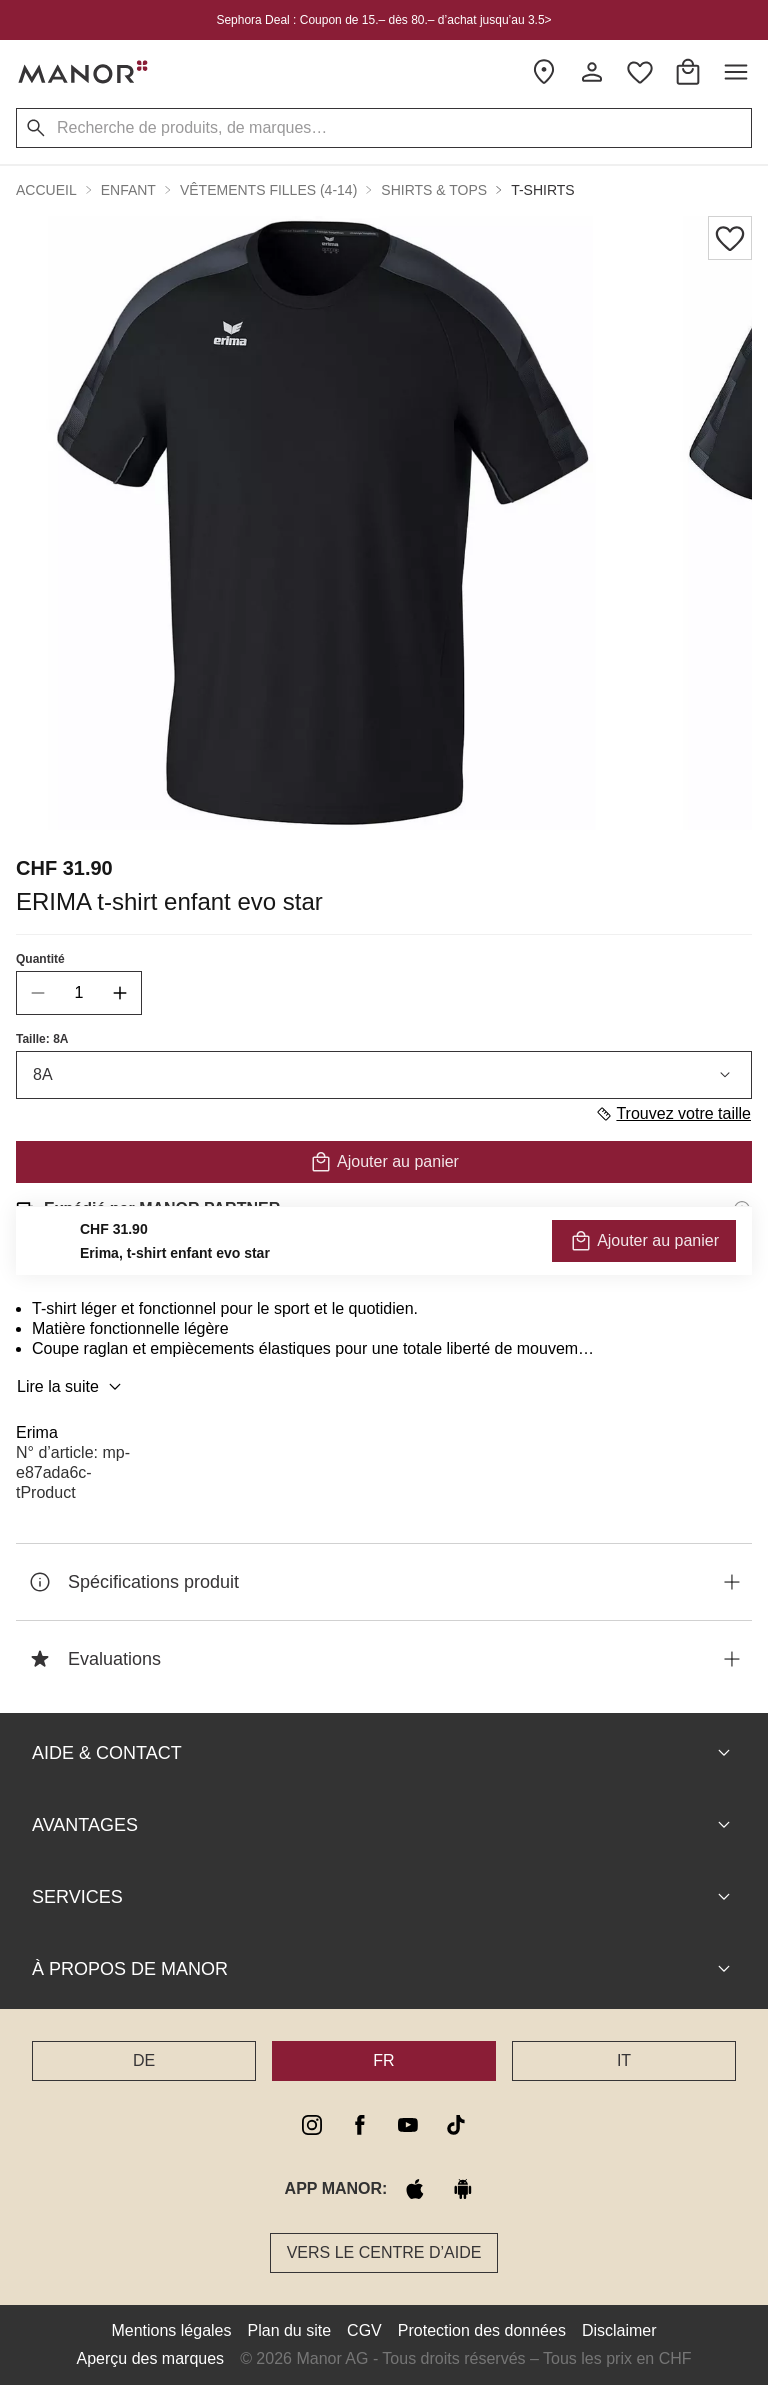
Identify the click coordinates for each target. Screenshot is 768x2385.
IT (624, 2060)
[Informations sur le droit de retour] (742, 1265)
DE (144, 2060)
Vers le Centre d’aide (384, 2252)
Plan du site (290, 2330)
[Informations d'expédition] (742, 1209)
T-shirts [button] (543, 190)
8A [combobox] (384, 1075)
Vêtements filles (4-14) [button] (268, 190)
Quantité (40, 959)
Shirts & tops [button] (434, 190)
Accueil (46, 190)
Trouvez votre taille (673, 1114)
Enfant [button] (128, 190)
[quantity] (79, 993)
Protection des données (482, 2330)
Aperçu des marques (150, 2358)
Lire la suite (72, 1387)
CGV (364, 2330)
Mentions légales (171, 2330)
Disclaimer (619, 2330)
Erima (37, 1432)
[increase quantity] (120, 993)
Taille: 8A (42, 1039)
